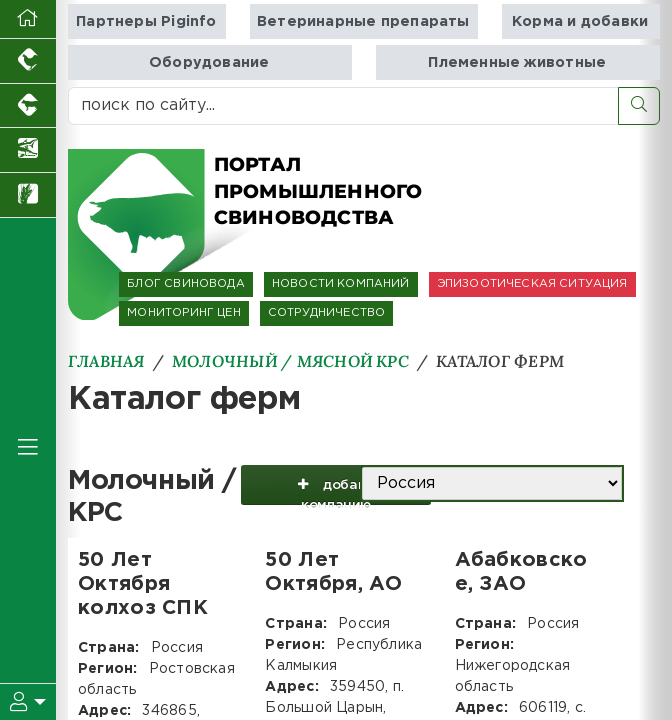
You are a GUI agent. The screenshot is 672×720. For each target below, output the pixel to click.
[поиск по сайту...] (343, 106)
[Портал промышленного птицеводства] (28, 61)
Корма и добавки (580, 21)
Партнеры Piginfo (146, 21)
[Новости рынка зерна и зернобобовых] (28, 195)
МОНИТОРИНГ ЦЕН (183, 313)
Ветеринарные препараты (363, 21)
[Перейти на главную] (28, 19)
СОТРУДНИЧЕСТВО (326, 313)
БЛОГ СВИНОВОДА (185, 284)
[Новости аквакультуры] (28, 150)
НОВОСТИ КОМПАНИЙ (341, 284)
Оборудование (209, 62)
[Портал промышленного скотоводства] (28, 106)
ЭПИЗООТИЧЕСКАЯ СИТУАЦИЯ (532, 284)
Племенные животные (517, 62)
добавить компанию (335, 490)
